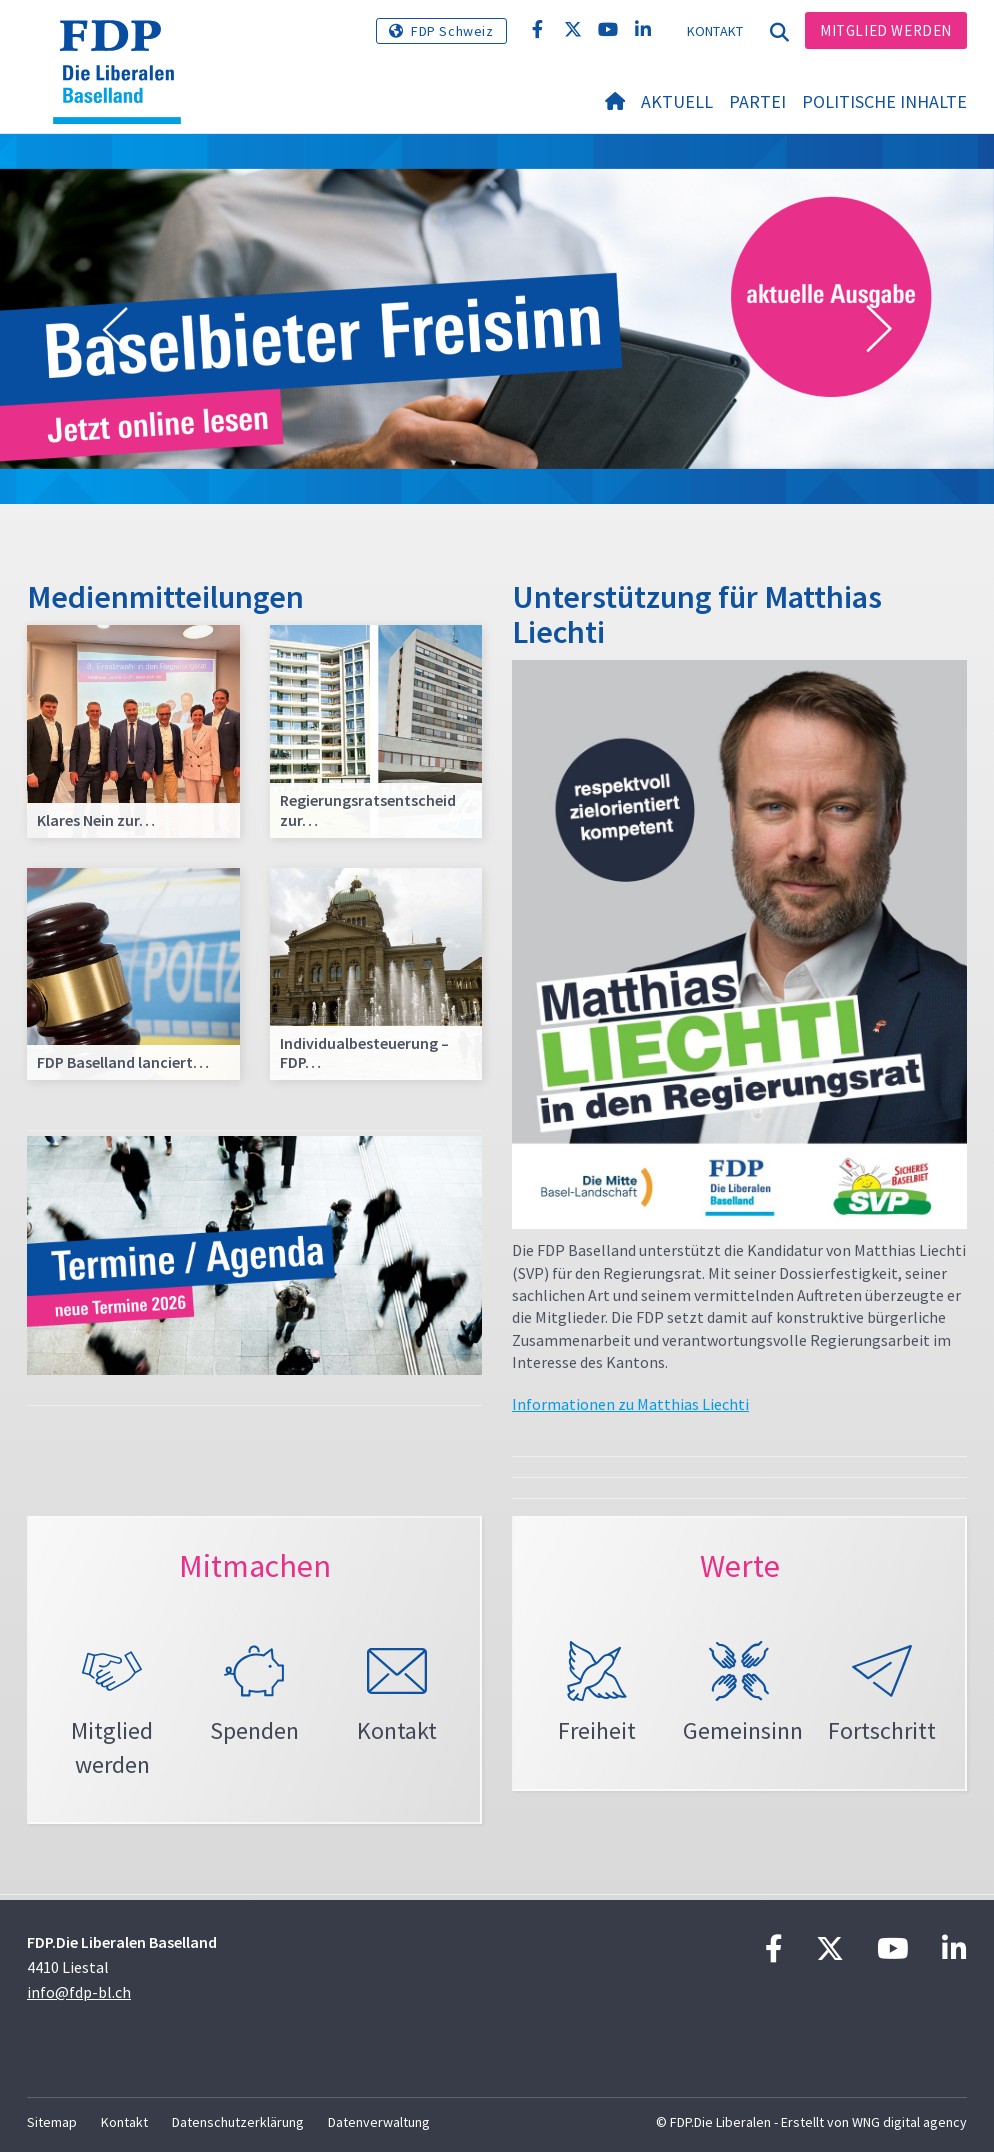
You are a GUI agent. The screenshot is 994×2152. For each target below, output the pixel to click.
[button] (115, 330)
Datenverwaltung (379, 2122)
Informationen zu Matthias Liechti (630, 1404)
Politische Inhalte (884, 101)
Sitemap (52, 2122)
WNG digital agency (909, 2122)
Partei (757, 101)
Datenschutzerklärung (238, 2122)
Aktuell (677, 101)
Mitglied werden (886, 30)
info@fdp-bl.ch (79, 1992)
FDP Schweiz (452, 31)
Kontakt (715, 31)
